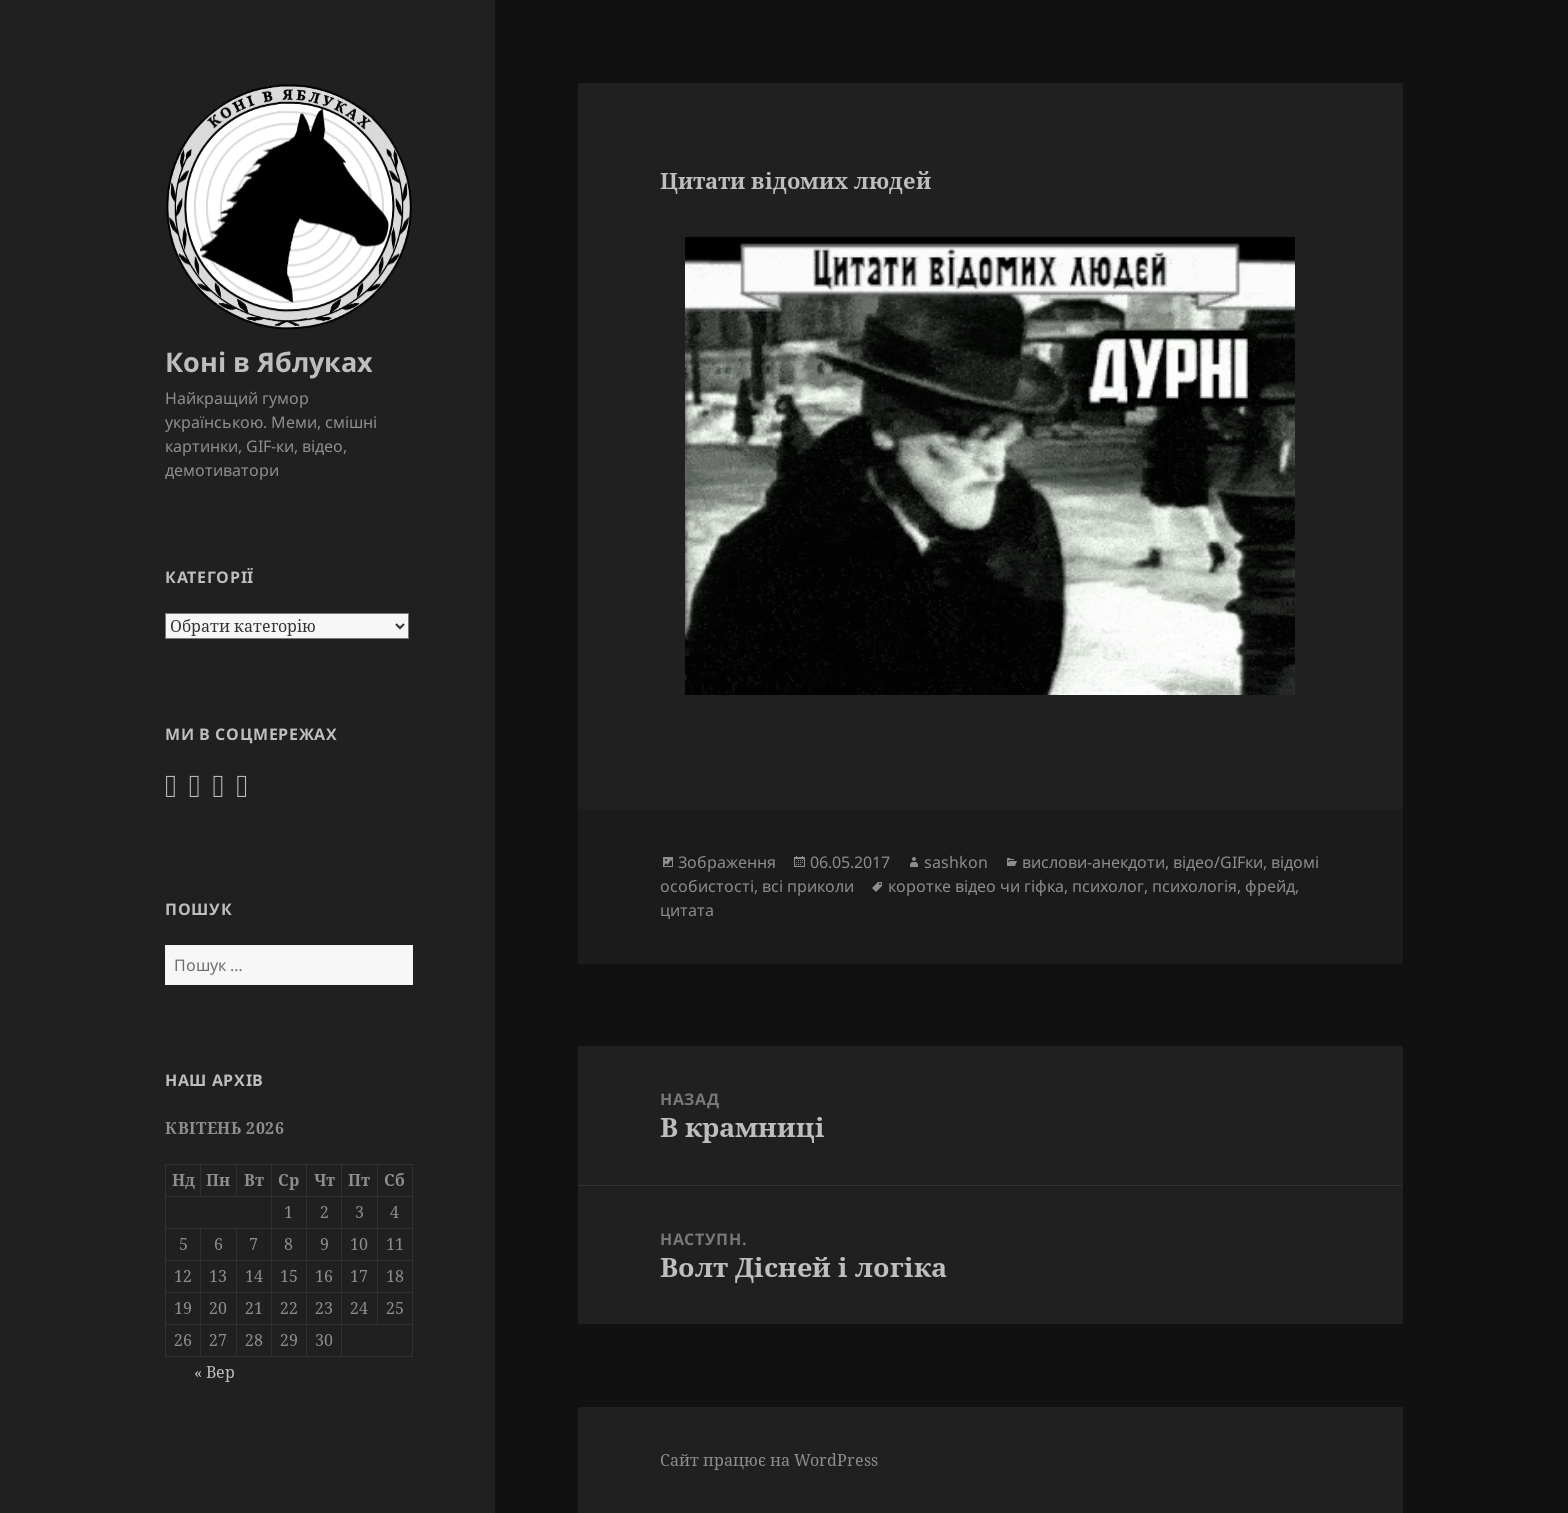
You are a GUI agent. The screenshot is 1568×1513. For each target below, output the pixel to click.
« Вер (214, 1371)
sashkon (956, 862)
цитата (687, 910)
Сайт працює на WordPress (769, 1460)
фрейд (1270, 886)
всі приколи (808, 886)
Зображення (727, 862)
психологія (1194, 886)
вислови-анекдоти (1093, 862)
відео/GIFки (1218, 862)
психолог (1108, 886)
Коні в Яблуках (269, 361)
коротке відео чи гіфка (976, 886)
